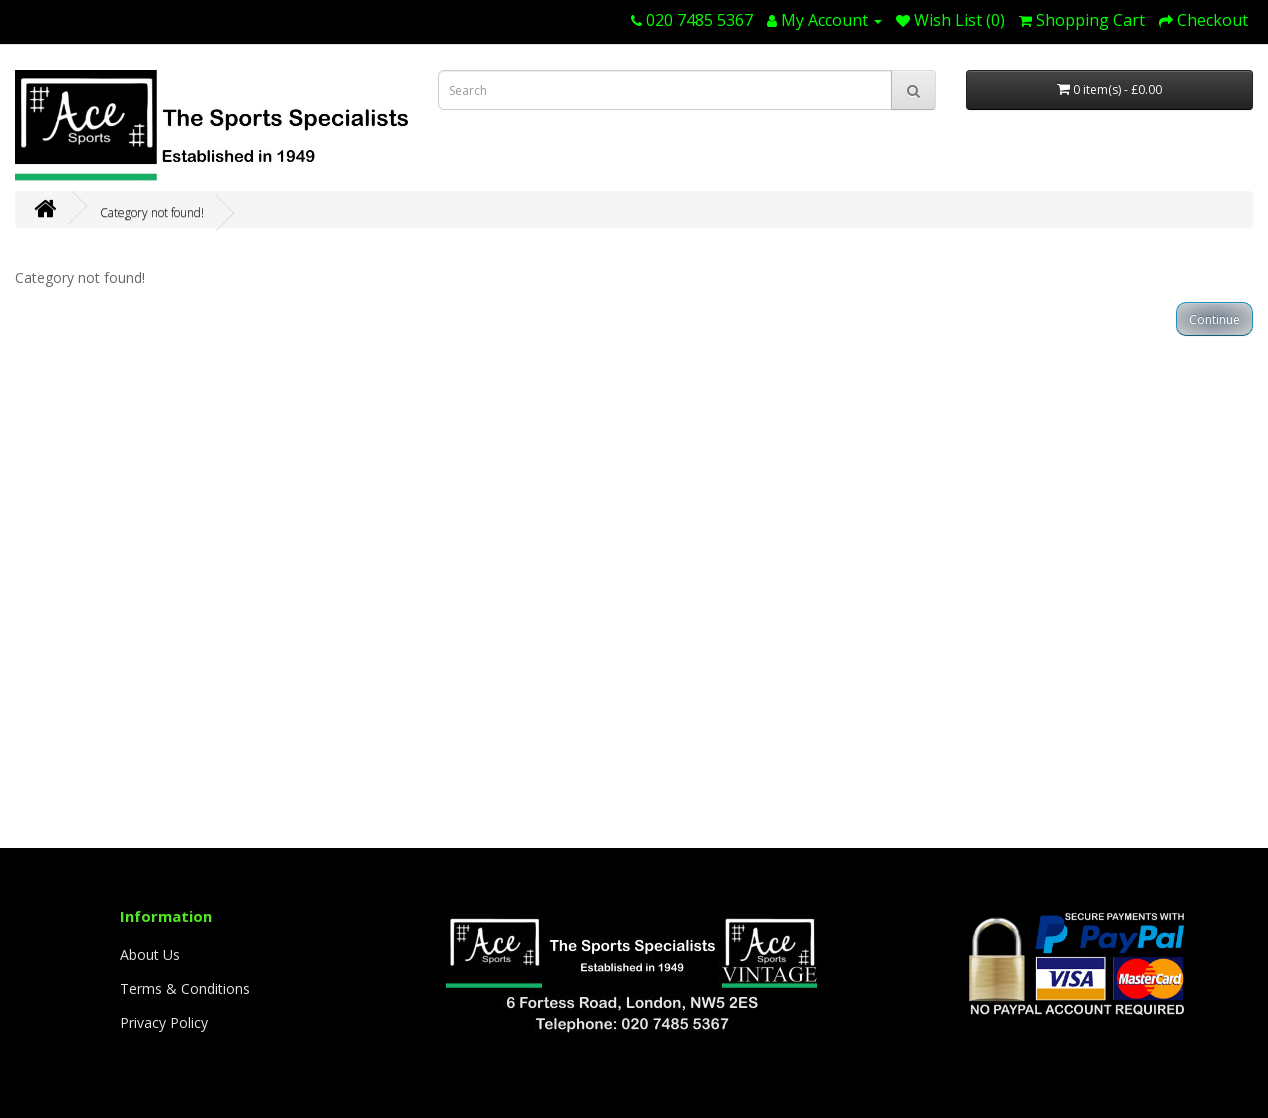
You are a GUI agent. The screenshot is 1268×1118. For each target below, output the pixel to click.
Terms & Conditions (185, 988)
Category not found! (152, 212)
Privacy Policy (164, 1022)
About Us (150, 954)
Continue (1214, 319)
